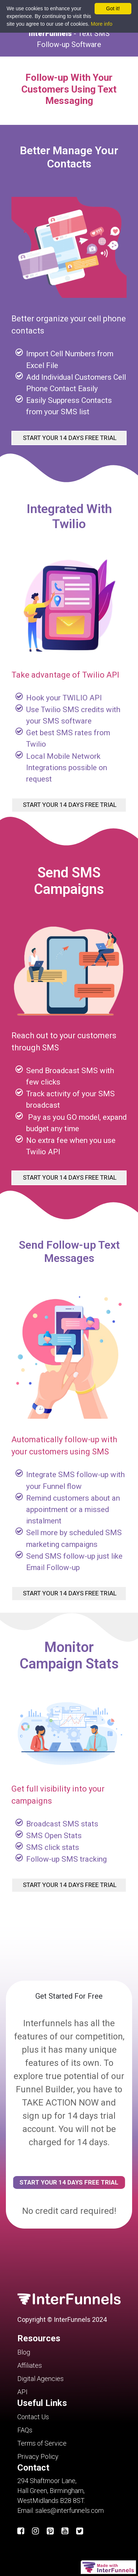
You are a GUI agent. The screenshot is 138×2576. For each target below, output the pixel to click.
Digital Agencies (40, 2378)
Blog (23, 2352)
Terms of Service (42, 2443)
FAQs (24, 2430)
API (22, 2392)
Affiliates (29, 2365)
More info (101, 24)
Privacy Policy (38, 2456)
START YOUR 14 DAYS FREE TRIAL (69, 437)
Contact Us (33, 2417)
